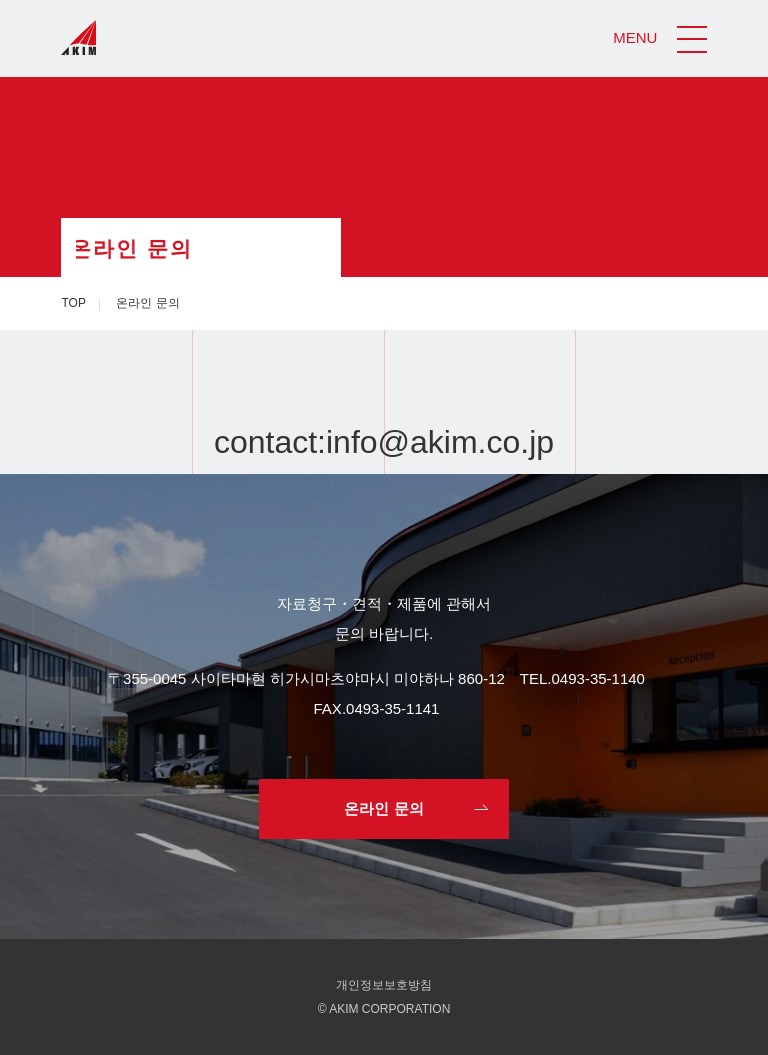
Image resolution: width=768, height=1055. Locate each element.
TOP (73, 303)
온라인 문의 (383, 808)
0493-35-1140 (598, 678)
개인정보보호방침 (384, 985)
